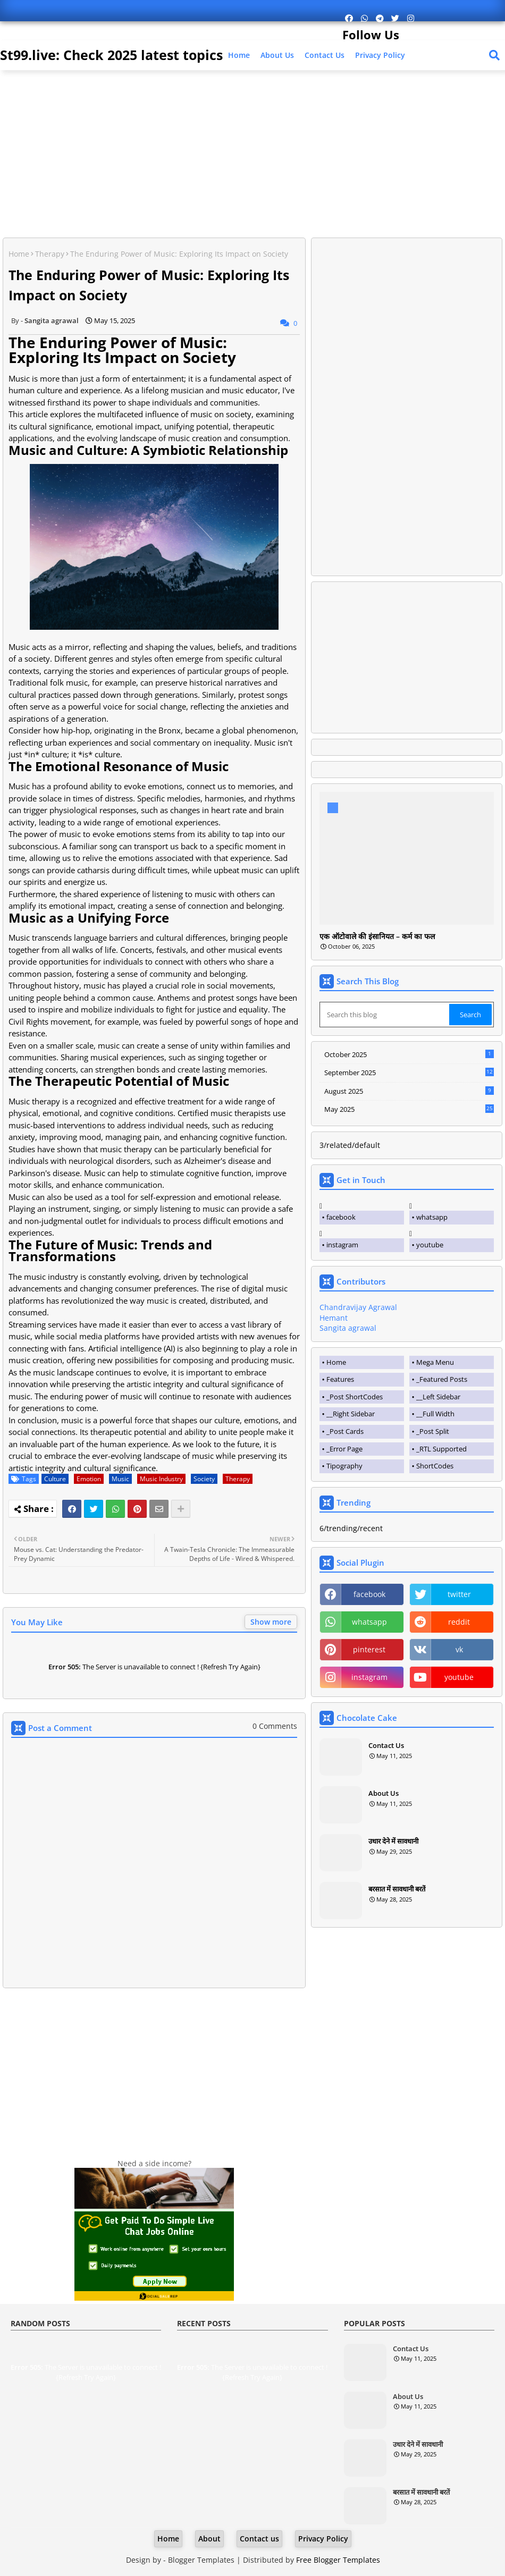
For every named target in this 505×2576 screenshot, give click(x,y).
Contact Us (386, 1745)
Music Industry (161, 1478)
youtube (429, 1244)
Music (120, 1478)
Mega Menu (435, 1362)
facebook (341, 1217)
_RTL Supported (441, 1449)
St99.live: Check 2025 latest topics (111, 55)
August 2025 (409, 1091)
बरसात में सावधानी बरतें (396, 1889)
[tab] (361, 1363)
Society (204, 1478)
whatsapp (432, 1217)
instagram (342, 1244)
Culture (55, 1478)
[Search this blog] (385, 1014)
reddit (459, 1622)
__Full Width (435, 1413)
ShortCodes (434, 1466)
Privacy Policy (380, 55)
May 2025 (409, 1109)
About (209, 2538)
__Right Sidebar (350, 1413)
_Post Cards (345, 1431)
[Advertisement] (254, 155)
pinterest (369, 1649)
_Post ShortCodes (354, 1396)
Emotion (89, 1478)
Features (340, 1379)
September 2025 (409, 1072)
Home (239, 55)
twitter (459, 1594)
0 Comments (274, 1726)
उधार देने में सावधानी (393, 1841)
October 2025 (409, 1054)
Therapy (49, 254)
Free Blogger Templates (338, 2560)
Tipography (344, 1466)
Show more (270, 1622)
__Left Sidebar (438, 1396)
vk (459, 1649)
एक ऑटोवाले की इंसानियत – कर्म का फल (377, 936)
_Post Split (432, 1431)
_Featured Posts (441, 1379)
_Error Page (344, 1449)
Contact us (324, 55)
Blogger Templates (201, 2560)
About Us (277, 55)
